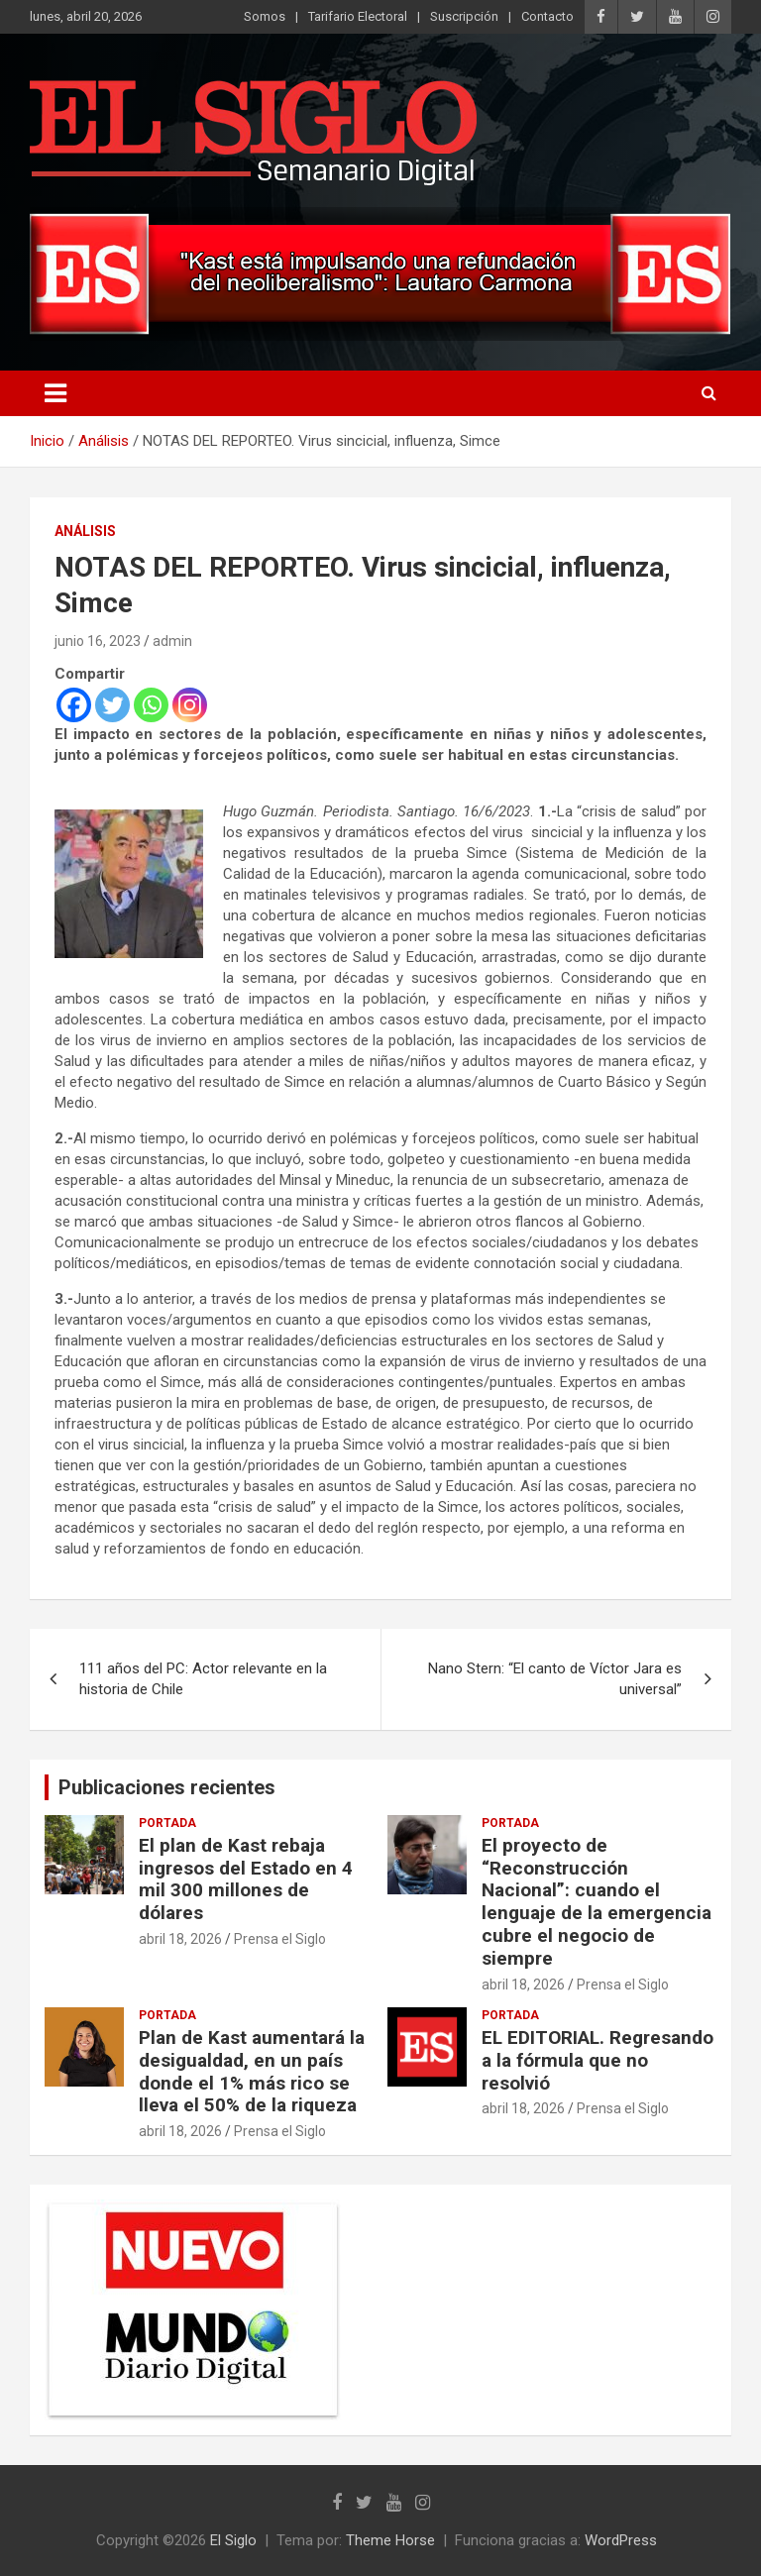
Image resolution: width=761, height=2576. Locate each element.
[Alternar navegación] (55, 393)
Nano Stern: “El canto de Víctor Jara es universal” (555, 1679)
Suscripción (464, 16)
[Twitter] (112, 705)
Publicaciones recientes (166, 1787)
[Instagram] (189, 705)
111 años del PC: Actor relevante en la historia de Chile (203, 1679)
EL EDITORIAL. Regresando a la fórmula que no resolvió (597, 2060)
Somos (264, 16)
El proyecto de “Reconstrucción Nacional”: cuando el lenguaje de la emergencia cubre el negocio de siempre (596, 1902)
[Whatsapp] (151, 705)
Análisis (85, 531)
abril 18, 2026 (180, 1939)
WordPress (621, 2540)
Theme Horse (390, 2540)
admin (172, 641)
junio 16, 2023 (97, 641)
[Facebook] (73, 705)
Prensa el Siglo (280, 1939)
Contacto (547, 16)
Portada (167, 1823)
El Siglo (233, 2540)
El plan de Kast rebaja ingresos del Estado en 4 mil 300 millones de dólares (246, 1879)
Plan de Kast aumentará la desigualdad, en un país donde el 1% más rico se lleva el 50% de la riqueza (252, 2071)
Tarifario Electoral (357, 16)
